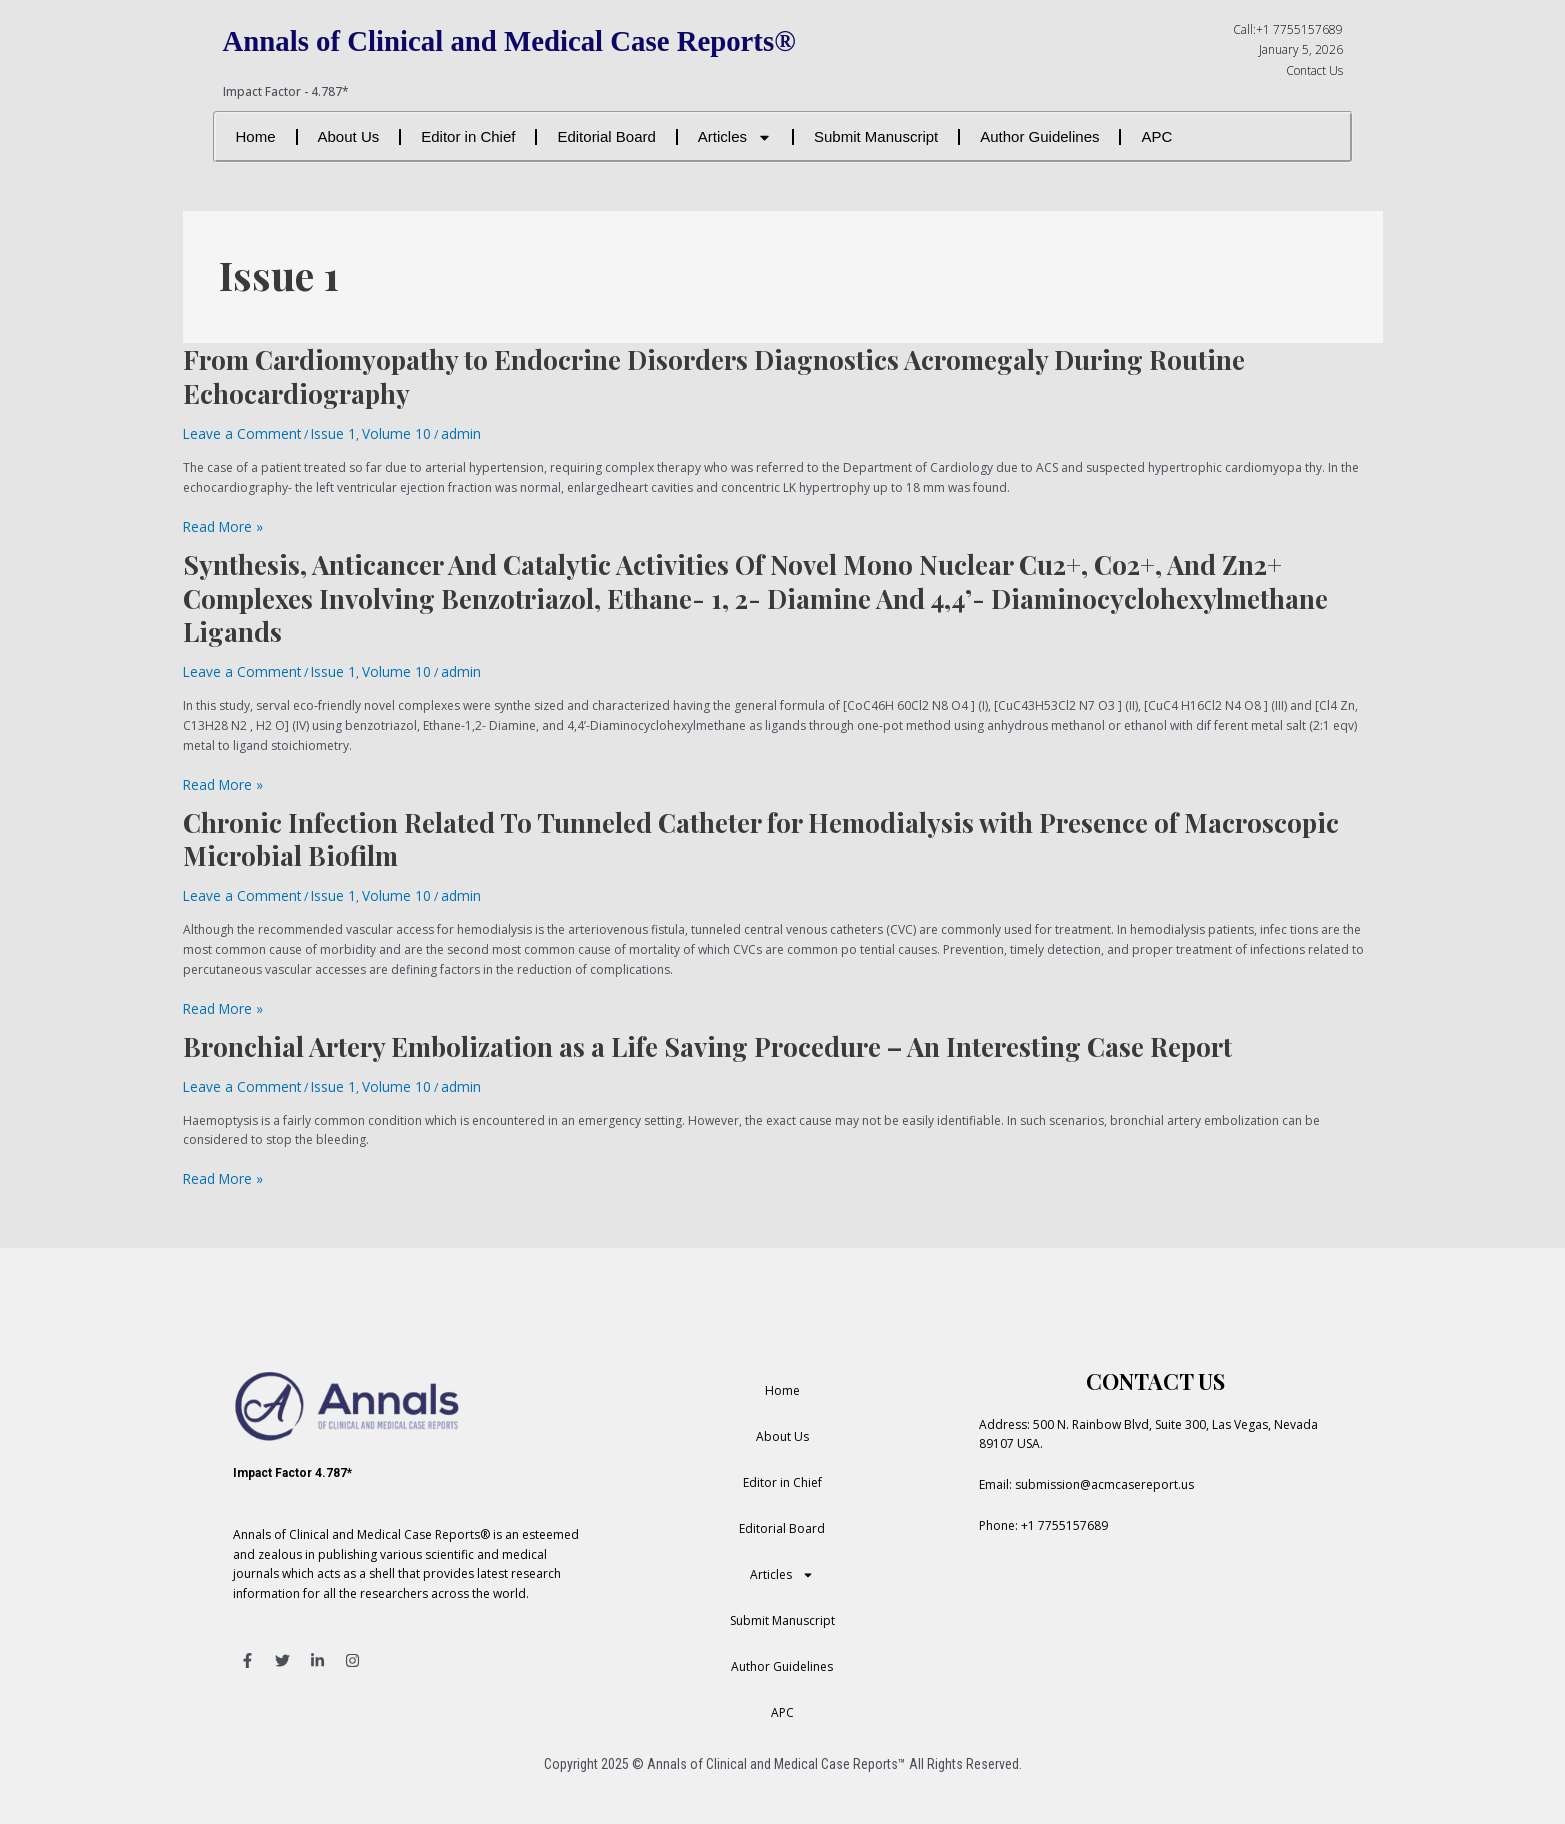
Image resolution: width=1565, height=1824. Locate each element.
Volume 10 (370, 432)
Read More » (218, 523)
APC (1156, 136)
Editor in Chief (468, 136)
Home (256, 136)
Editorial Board (606, 136)
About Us (349, 136)
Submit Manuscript (876, 136)
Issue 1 (314, 432)
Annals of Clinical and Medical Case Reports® (541, 40)
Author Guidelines (1039, 136)
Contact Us (1314, 70)
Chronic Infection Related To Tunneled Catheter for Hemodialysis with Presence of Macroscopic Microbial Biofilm (761, 829)
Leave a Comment (234, 432)
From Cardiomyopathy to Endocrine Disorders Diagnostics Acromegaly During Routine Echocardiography (714, 376)
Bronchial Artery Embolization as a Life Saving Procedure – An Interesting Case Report (707, 1031)
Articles (735, 137)
